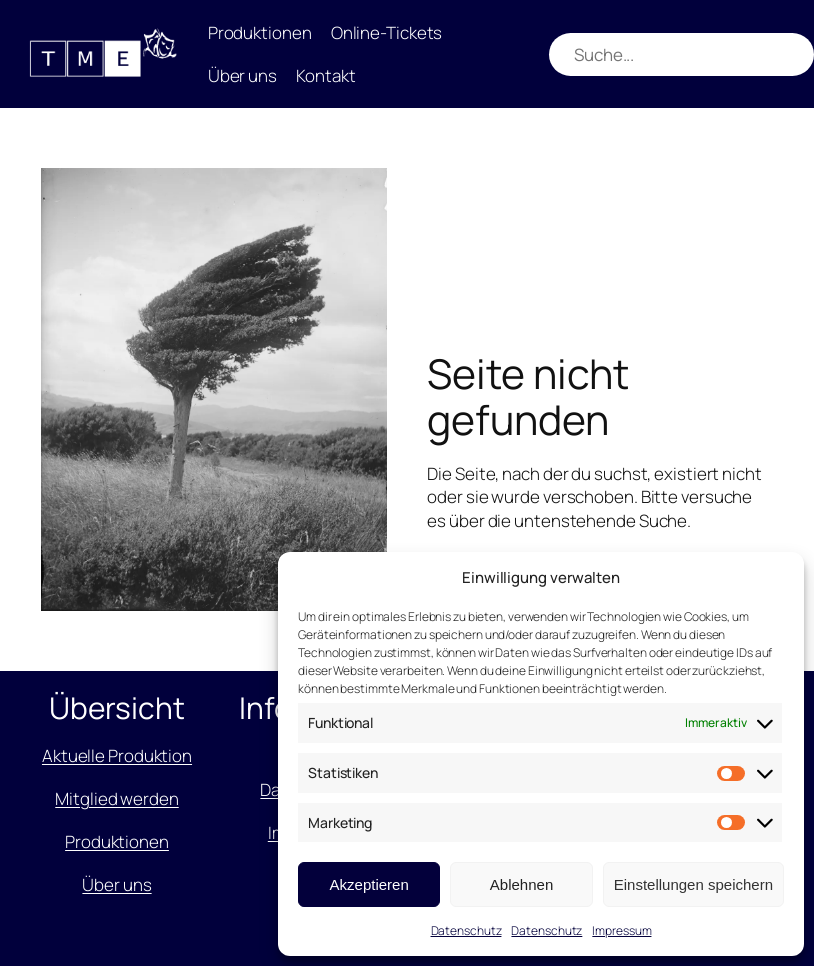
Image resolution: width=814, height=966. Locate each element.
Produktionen (117, 841)
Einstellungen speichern (693, 884)
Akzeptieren (369, 884)
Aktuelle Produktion (117, 755)
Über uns (116, 884)
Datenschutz (466, 930)
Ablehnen (521, 884)
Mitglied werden (117, 798)
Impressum (621, 930)
